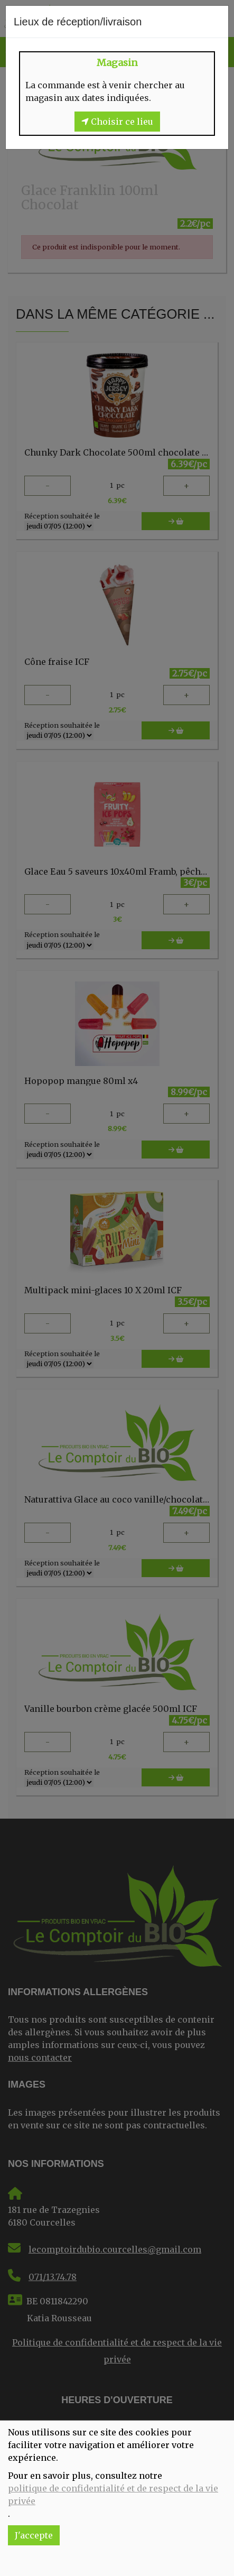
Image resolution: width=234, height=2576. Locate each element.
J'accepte (34, 2535)
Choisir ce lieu (117, 121)
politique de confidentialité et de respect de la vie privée (113, 2494)
